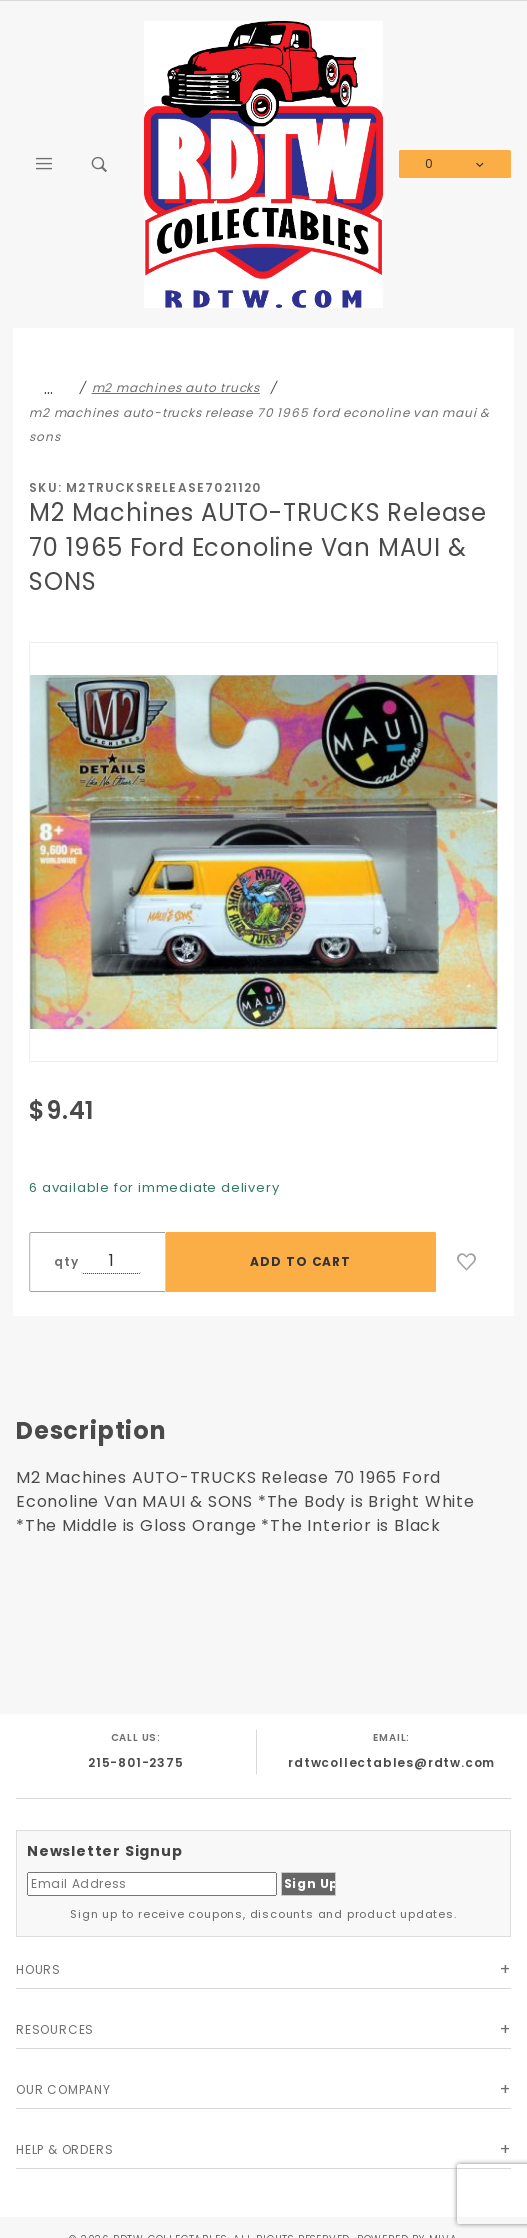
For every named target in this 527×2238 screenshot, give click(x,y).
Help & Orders (64, 2149)
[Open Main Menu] (44, 164)
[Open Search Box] (100, 164)
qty (66, 1261)
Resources (55, 2029)
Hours (38, 1969)
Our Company (63, 2089)
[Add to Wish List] (467, 1262)
